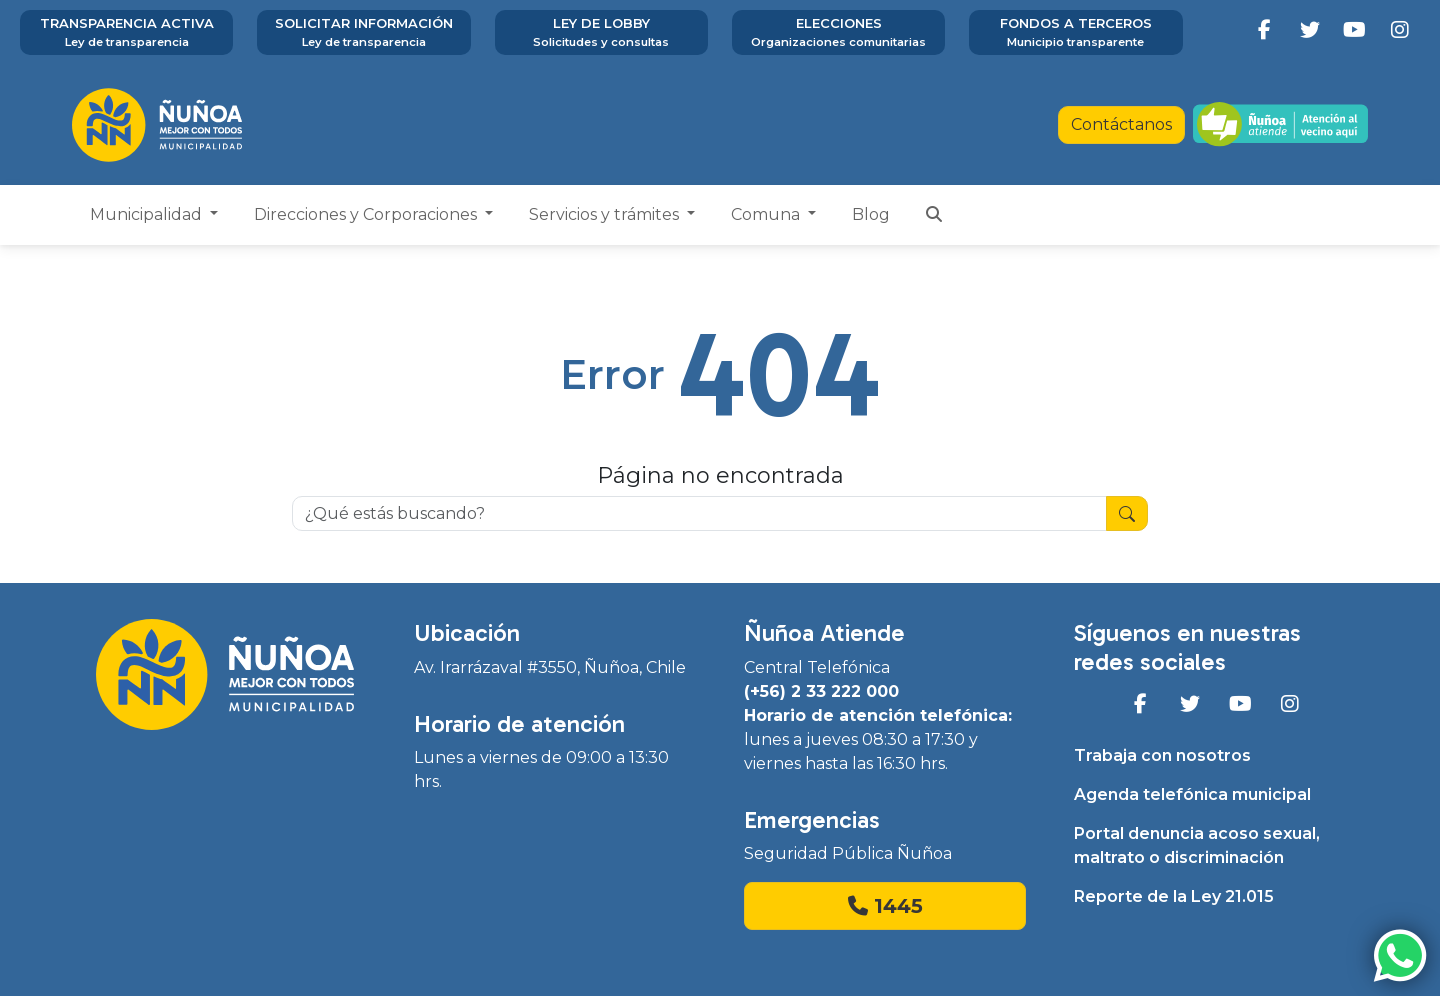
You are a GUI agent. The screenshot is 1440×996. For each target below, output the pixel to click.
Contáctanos (1121, 124)
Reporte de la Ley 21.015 (1174, 896)
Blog (871, 214)
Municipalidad (148, 214)
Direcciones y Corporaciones (367, 214)
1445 (885, 906)
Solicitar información (363, 33)
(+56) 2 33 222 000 (821, 691)
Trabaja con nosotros (1162, 755)
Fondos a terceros (1075, 33)
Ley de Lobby (601, 33)
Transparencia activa (126, 33)
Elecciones (838, 33)
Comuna (767, 214)
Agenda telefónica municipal (1192, 794)
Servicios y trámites (606, 214)
